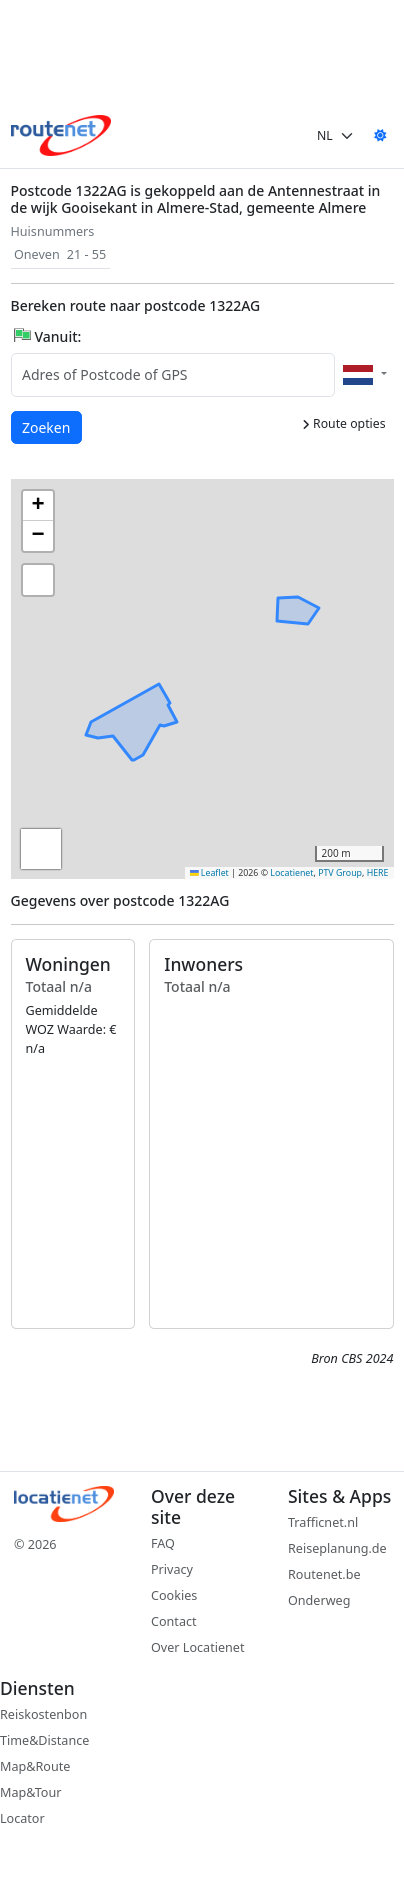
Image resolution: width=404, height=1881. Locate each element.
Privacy (172, 1569)
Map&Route (35, 1766)
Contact (174, 1621)
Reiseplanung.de (337, 1548)
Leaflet (209, 873)
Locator (22, 1818)
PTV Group (340, 873)
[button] (277, 608)
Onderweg (319, 1600)
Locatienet (291, 873)
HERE (378, 873)
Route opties (344, 423)
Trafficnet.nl (323, 1522)
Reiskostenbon (43, 1714)
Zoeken (47, 426)
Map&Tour (30, 1792)
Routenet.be (324, 1574)
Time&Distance (44, 1740)
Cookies (174, 1595)
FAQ (163, 1543)
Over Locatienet (197, 1647)
